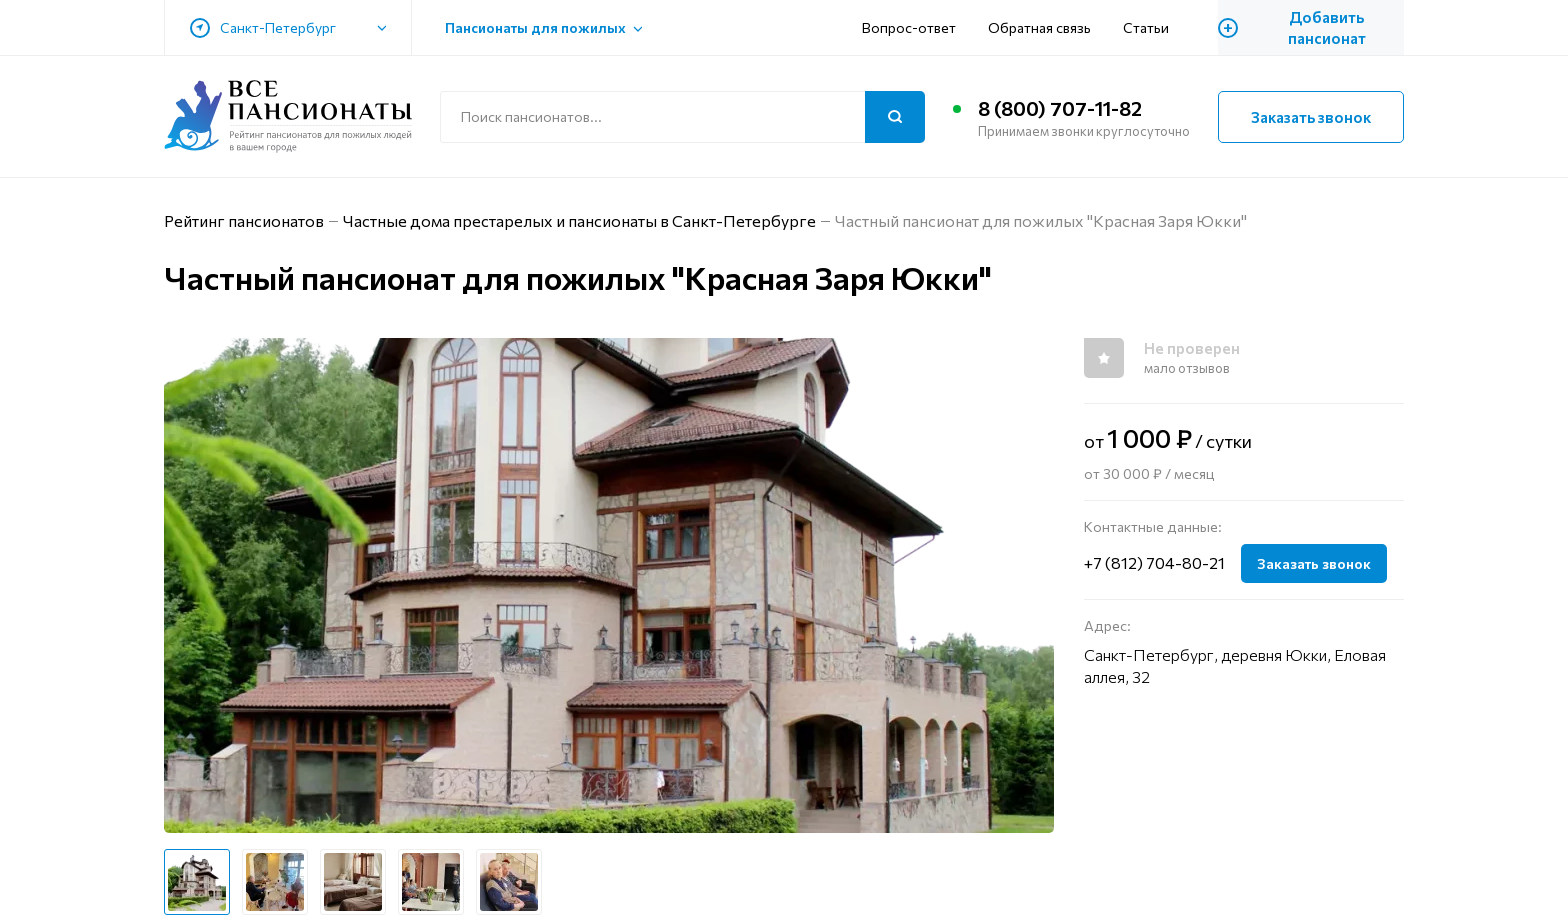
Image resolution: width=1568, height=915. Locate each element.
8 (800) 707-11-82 (1060, 108)
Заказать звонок (1311, 117)
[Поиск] (895, 117)
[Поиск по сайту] (682, 117)
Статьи (1146, 27)
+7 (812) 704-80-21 (1154, 562)
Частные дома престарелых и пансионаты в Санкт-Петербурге (579, 220)
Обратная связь (1039, 27)
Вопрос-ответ (909, 27)
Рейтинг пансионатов (244, 220)
